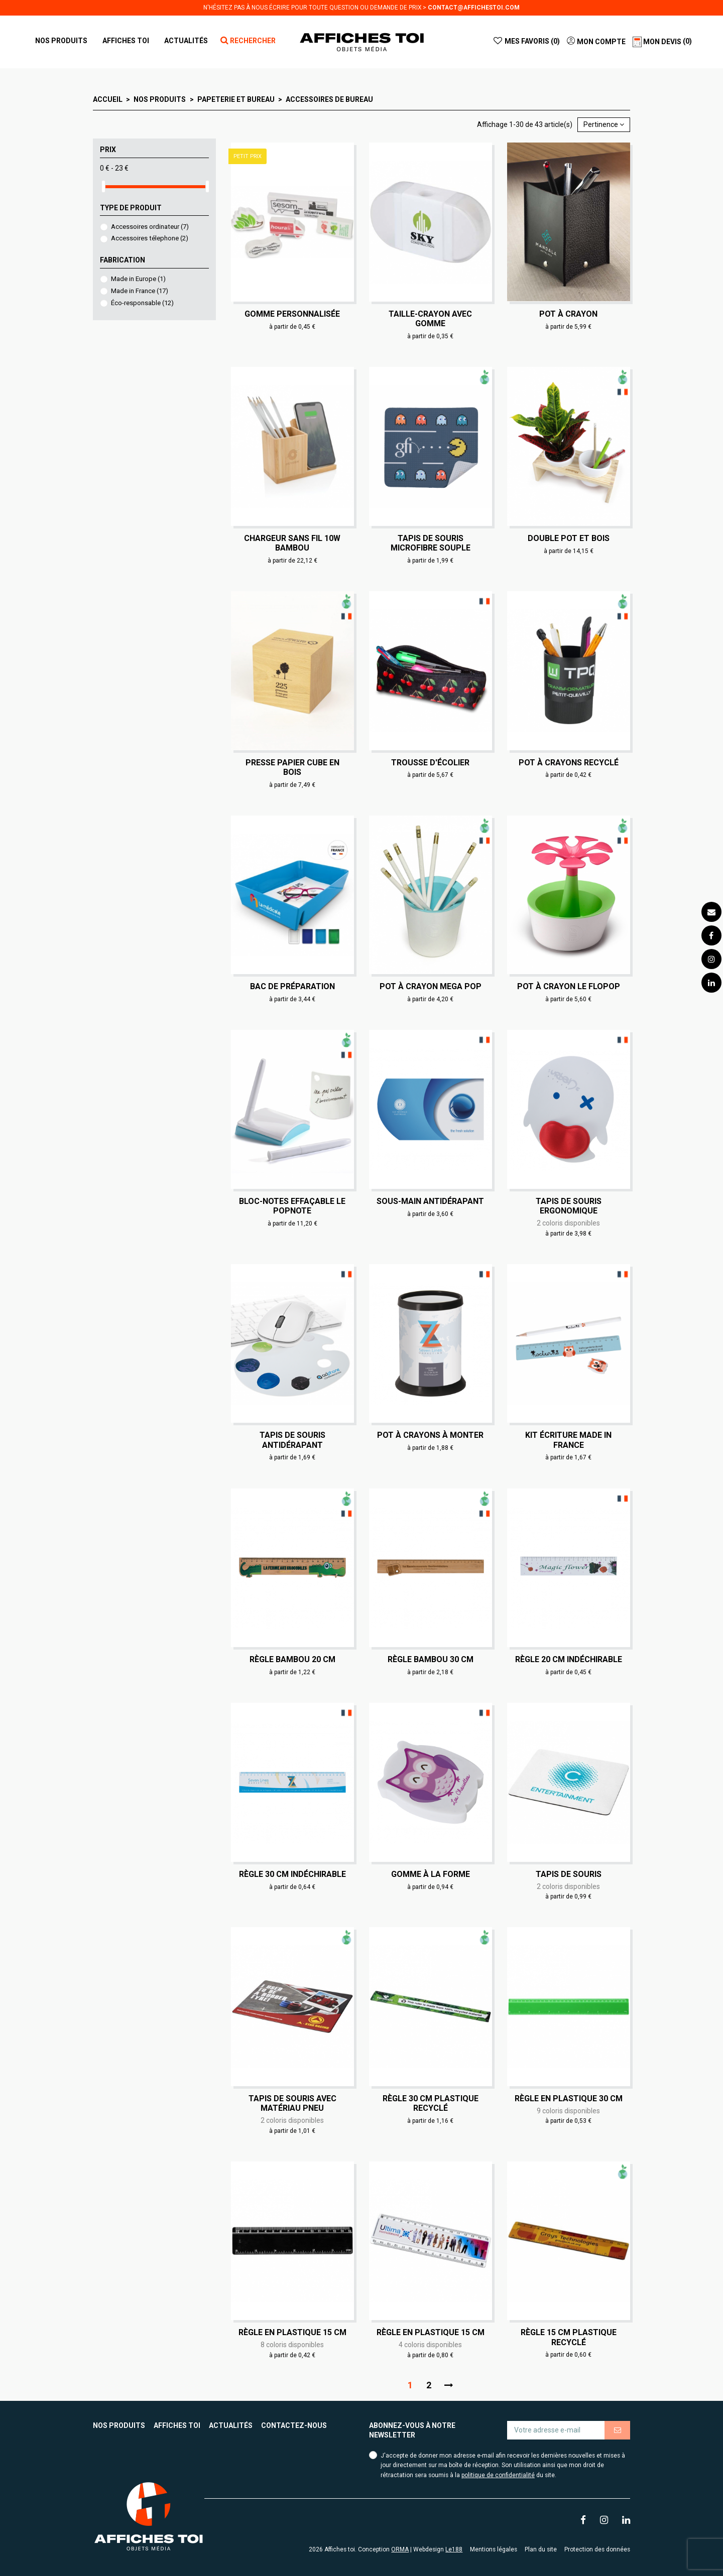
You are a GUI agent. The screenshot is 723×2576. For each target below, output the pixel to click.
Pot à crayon (568, 314)
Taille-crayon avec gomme (430, 318)
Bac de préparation (292, 986)
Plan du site (541, 2549)
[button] (126, 40)
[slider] (103, 186)
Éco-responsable (142, 303)
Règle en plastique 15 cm (292, 2332)
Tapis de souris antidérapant (292, 1439)
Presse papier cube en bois (292, 767)
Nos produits (119, 2425)
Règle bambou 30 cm (430, 1659)
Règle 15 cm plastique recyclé (569, 2337)
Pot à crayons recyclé (569, 762)
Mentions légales (493, 2549)
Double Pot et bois (569, 538)
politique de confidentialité (498, 2475)
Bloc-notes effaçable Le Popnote (292, 1205)
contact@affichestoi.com (474, 7)
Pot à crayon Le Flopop (568, 986)
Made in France (139, 291)
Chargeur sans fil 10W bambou (292, 543)
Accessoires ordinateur (150, 226)
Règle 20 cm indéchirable (568, 1659)
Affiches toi (177, 2425)
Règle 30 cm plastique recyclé (430, 2103)
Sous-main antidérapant (430, 1201)
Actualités (231, 2425)
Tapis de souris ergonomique (568, 1205)
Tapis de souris (568, 1874)
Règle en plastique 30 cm (569, 2098)
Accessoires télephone (149, 238)
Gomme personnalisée (292, 314)
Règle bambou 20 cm (292, 1659)
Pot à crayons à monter (430, 1435)
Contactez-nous (294, 2425)
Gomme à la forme (430, 1874)
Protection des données (597, 2549)
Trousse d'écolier (430, 762)
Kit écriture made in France (568, 1439)
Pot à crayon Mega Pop (430, 986)
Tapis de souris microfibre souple (430, 543)
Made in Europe (138, 279)
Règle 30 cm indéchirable (292, 1874)
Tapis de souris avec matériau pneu (292, 2103)
